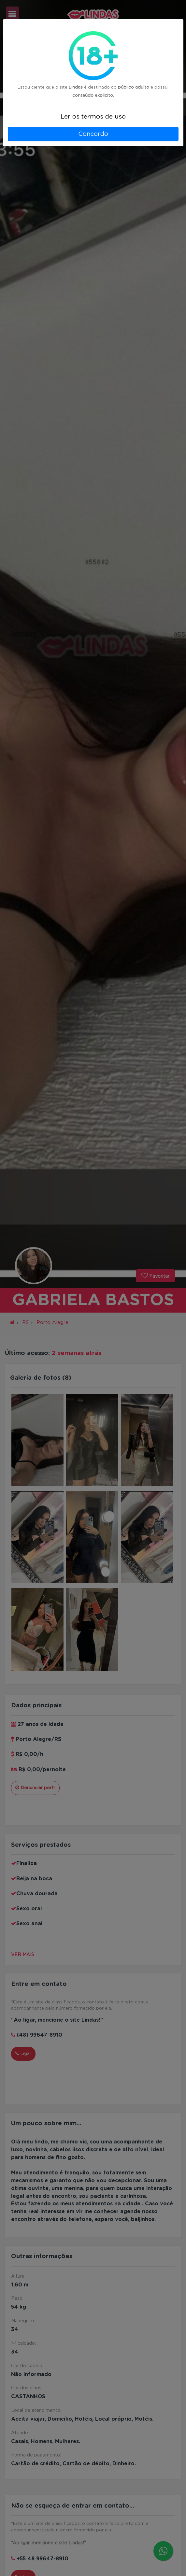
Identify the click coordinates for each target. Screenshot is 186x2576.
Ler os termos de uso (93, 117)
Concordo (93, 134)
